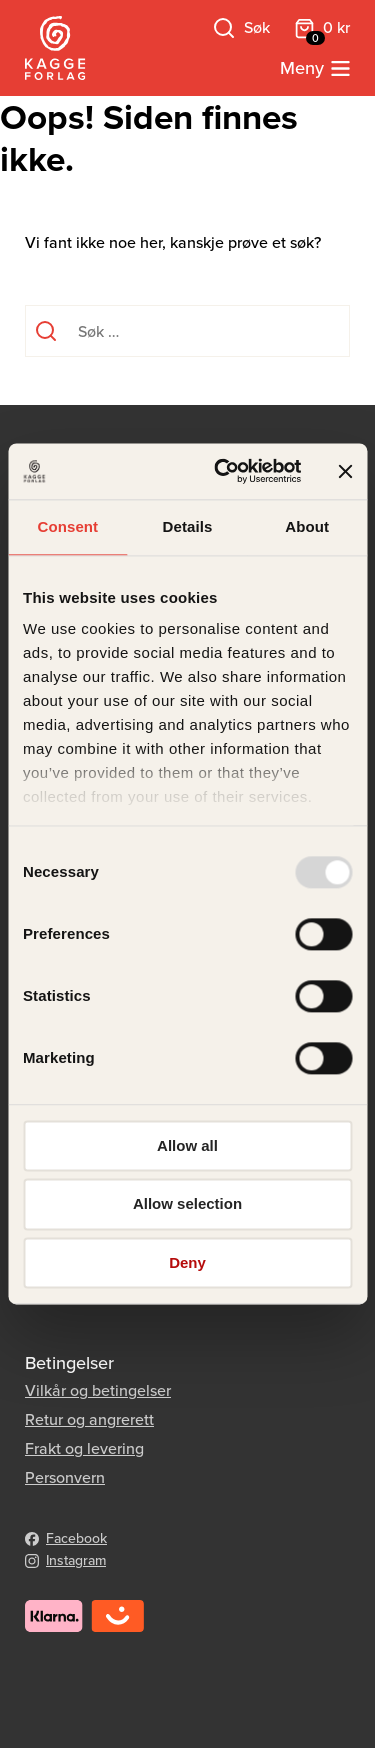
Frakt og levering (84, 1448)
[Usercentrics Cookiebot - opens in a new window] (223, 471)
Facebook (76, 1539)
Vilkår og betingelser (98, 1390)
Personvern (65, 1477)
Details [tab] (188, 526)
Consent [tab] (67, 526)
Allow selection (187, 1204)
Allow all (187, 1145)
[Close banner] (345, 471)
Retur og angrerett (89, 1419)
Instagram (76, 1561)
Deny (187, 1262)
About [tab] (307, 526)
